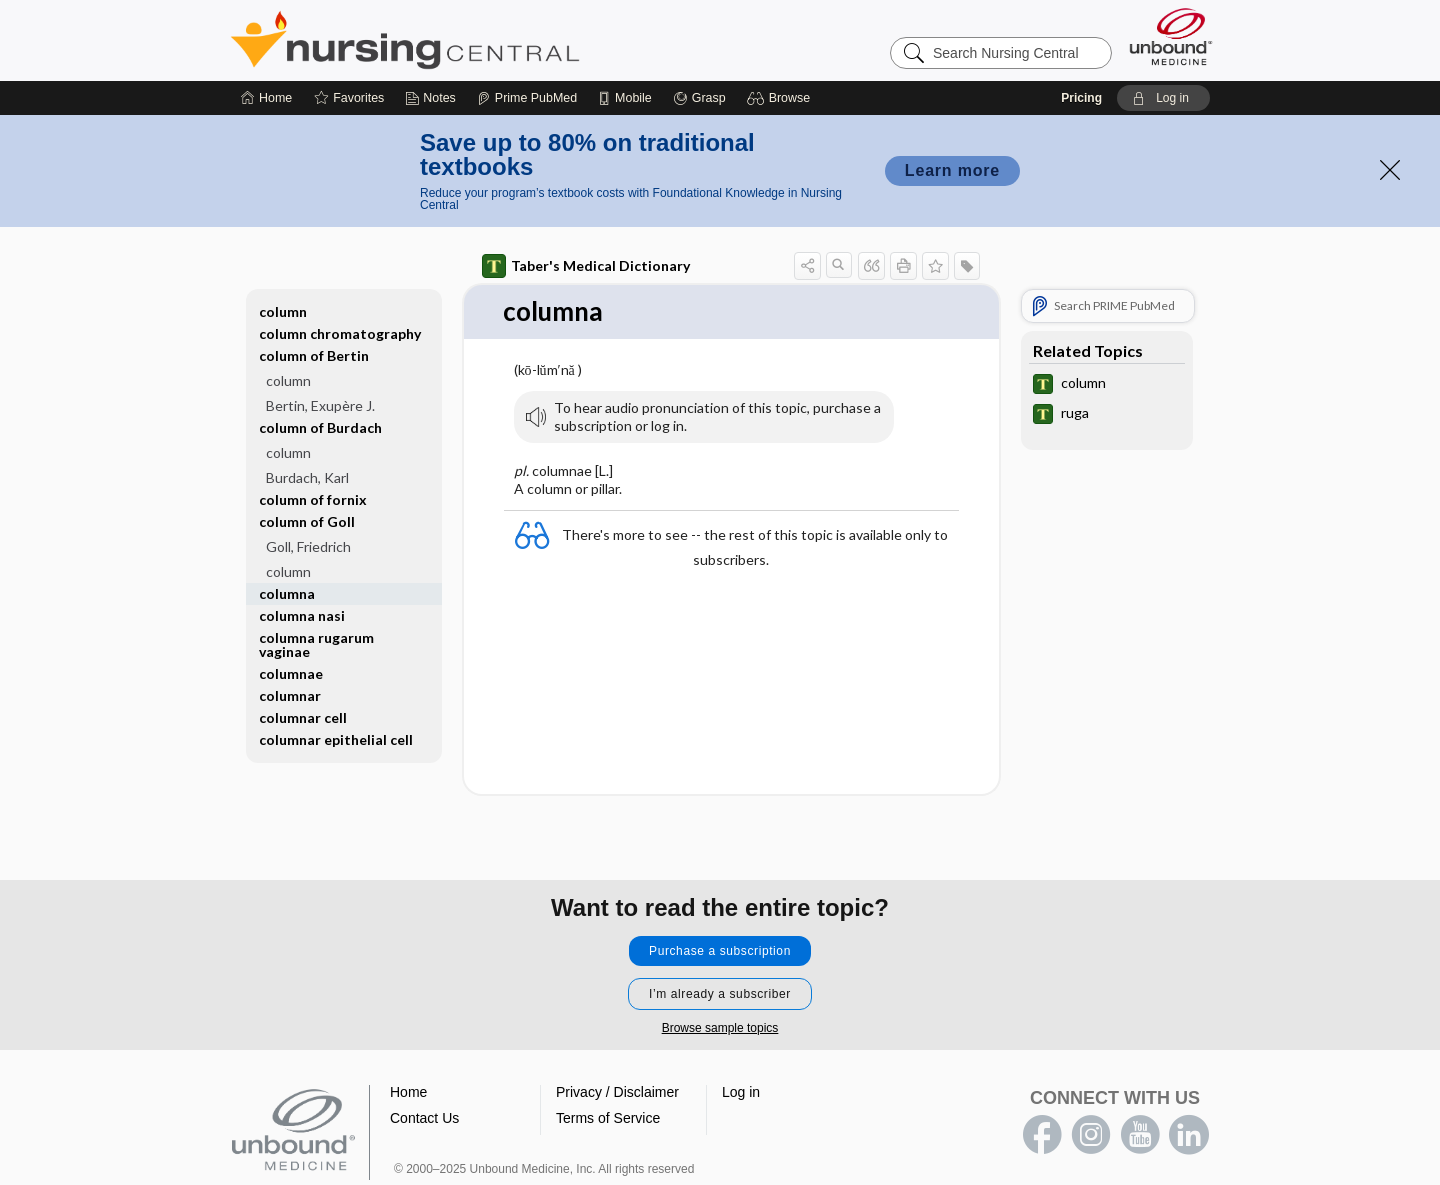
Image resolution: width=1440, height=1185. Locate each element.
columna (287, 593)
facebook (1042, 1135)
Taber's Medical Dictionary (586, 266)
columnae (291, 673)
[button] (781, 98)
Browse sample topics (720, 1028)
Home (408, 1092)
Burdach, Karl (307, 477)
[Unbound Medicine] (1171, 36)
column (283, 311)
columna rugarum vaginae (316, 644)
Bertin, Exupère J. (320, 405)
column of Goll (307, 521)
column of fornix (313, 499)
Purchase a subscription (720, 951)
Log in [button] (741, 1092)
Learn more (952, 170)
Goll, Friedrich (308, 546)
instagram (1091, 1135)
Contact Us (424, 1118)
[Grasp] (699, 98)
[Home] (266, 98)
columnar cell (303, 717)
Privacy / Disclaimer (617, 1092)
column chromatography (340, 333)
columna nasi (302, 615)
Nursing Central (480, 40)
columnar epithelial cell (336, 739)
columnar (290, 695)
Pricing (1081, 98)
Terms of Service (608, 1118)
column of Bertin (314, 355)
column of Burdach (320, 427)
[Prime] (527, 98)
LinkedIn (1189, 1135)
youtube (1140, 1135)
